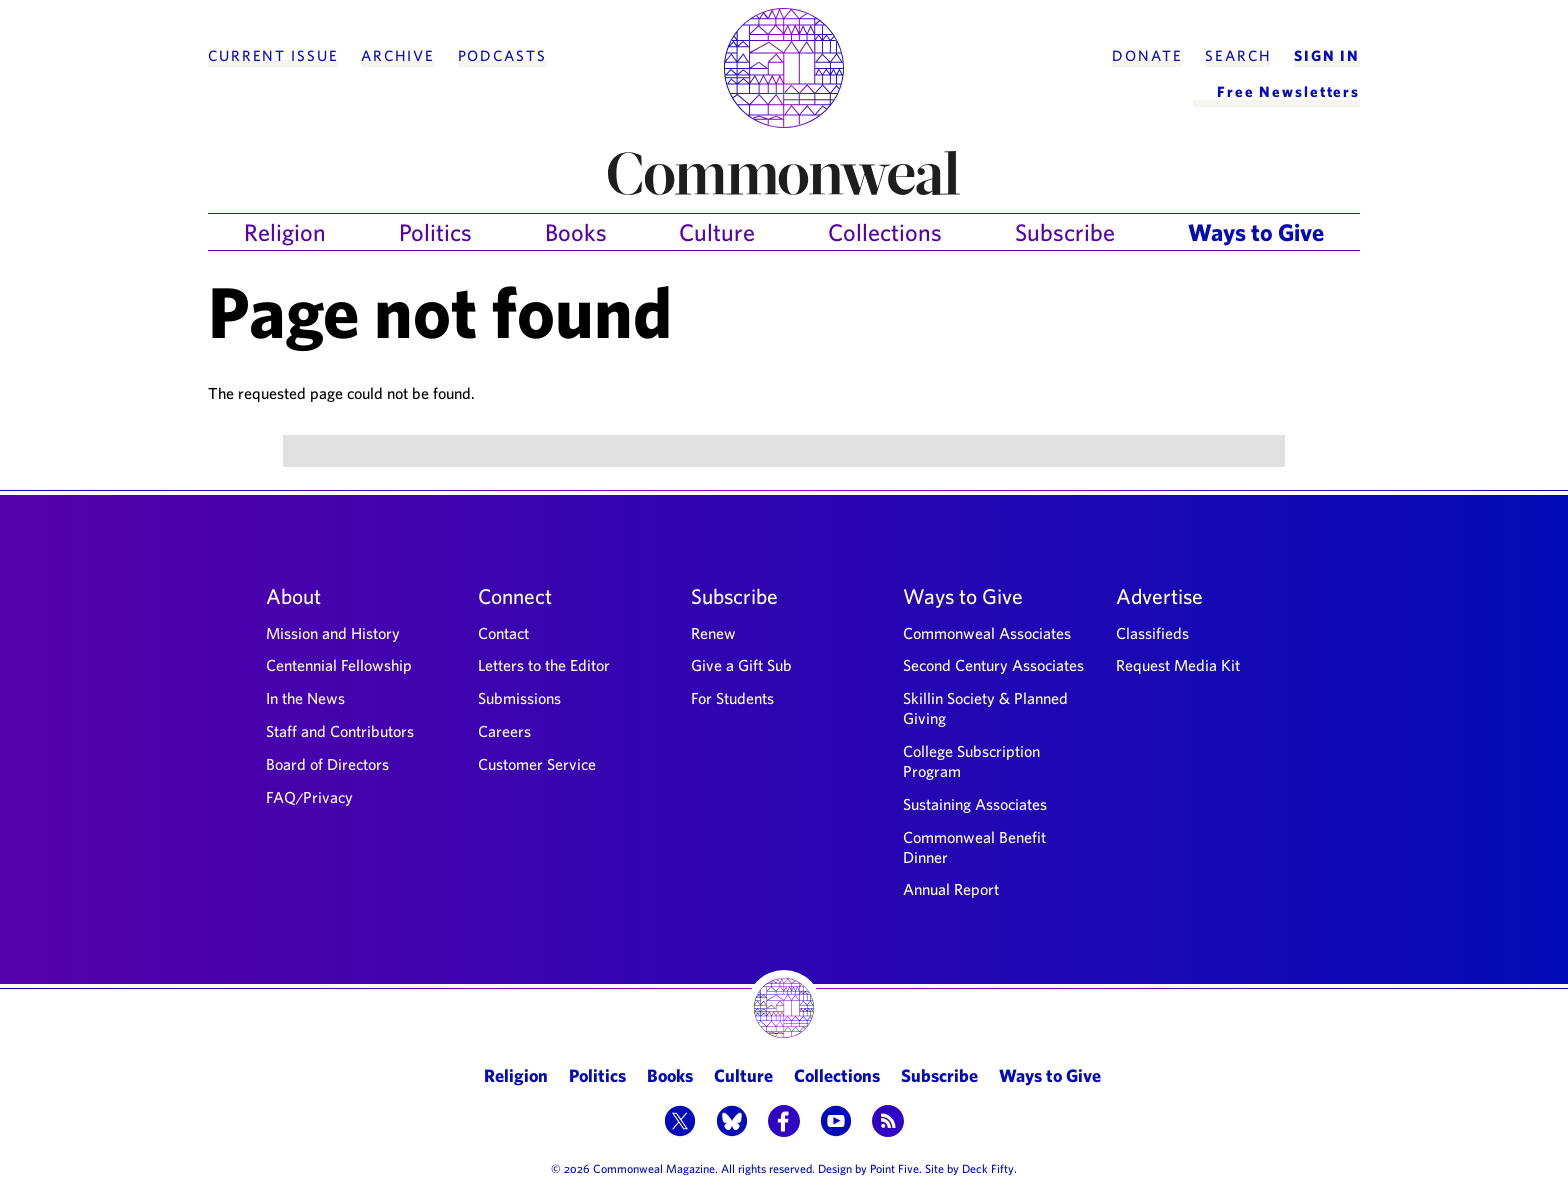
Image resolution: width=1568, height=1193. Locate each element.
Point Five (894, 1168)
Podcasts (502, 56)
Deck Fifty (988, 1168)
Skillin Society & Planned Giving (985, 708)
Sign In (1327, 56)
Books (576, 232)
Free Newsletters (1288, 91)
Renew (713, 633)
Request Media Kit (1178, 665)
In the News (305, 698)
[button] (680, 1123)
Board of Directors (327, 764)
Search (1238, 56)
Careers (504, 731)
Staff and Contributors (340, 731)
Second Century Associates (993, 665)
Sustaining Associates (975, 804)
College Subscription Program (971, 761)
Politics (435, 232)
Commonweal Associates (987, 633)
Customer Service (537, 764)
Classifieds (1152, 633)
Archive (398, 56)
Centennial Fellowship (339, 665)
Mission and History (333, 633)
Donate (1147, 56)
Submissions (519, 698)
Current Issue (273, 56)
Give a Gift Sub (741, 665)
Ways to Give (1256, 232)
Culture (717, 232)
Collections (885, 232)
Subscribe (1065, 232)
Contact (503, 633)
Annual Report (951, 889)
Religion (285, 232)
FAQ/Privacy (309, 797)
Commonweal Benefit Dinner (974, 847)
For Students (732, 698)
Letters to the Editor (544, 665)
